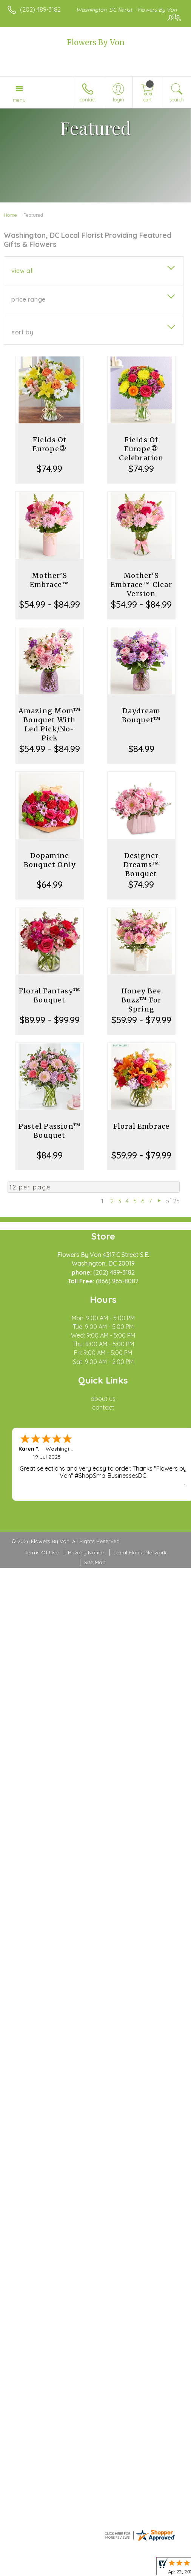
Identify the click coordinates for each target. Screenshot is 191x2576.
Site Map (95, 1562)
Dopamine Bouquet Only (49, 860)
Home (10, 215)
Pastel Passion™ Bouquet (49, 1131)
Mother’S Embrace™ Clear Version (141, 584)
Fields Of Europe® (49, 444)
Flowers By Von (96, 42)
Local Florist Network (140, 1552)
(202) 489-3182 (40, 9)
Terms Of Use (42, 1552)
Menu (19, 100)
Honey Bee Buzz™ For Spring (142, 1000)
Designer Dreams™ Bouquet (141, 864)
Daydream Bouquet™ (141, 715)
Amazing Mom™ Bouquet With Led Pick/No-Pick (49, 724)
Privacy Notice (86, 1552)
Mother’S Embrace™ (50, 580)
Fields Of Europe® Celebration (141, 448)
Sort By (22, 332)
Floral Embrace (141, 1126)
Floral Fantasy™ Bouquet (49, 995)
